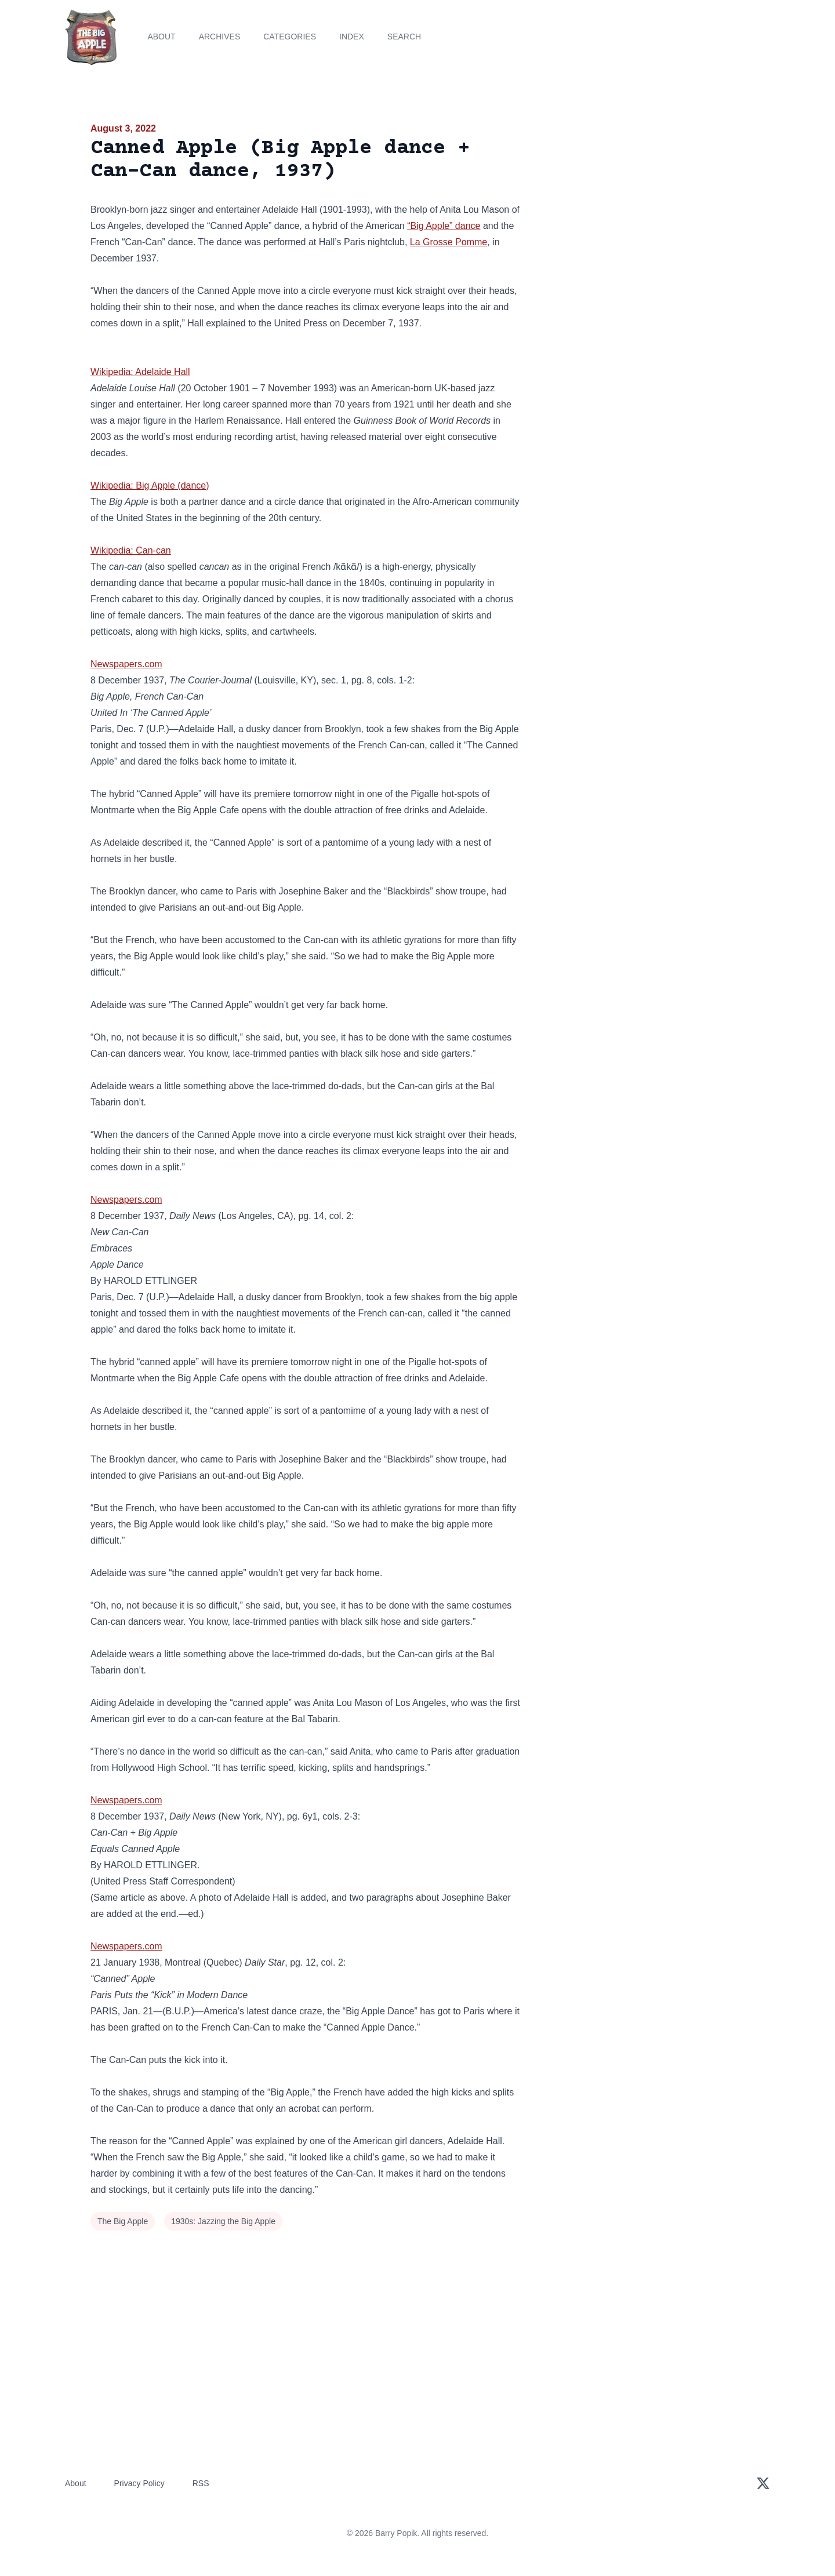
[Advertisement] (640, 211)
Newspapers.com (126, 664)
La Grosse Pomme (448, 242)
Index (351, 36)
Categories (289, 36)
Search (404, 36)
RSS (201, 2483)
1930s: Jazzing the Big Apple (223, 2221)
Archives (220, 36)
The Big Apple (122, 2221)
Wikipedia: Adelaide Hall (140, 372)
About (161, 36)
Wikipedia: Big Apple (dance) (149, 485)
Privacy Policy (139, 2483)
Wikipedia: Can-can (130, 550)
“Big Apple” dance (443, 226)
